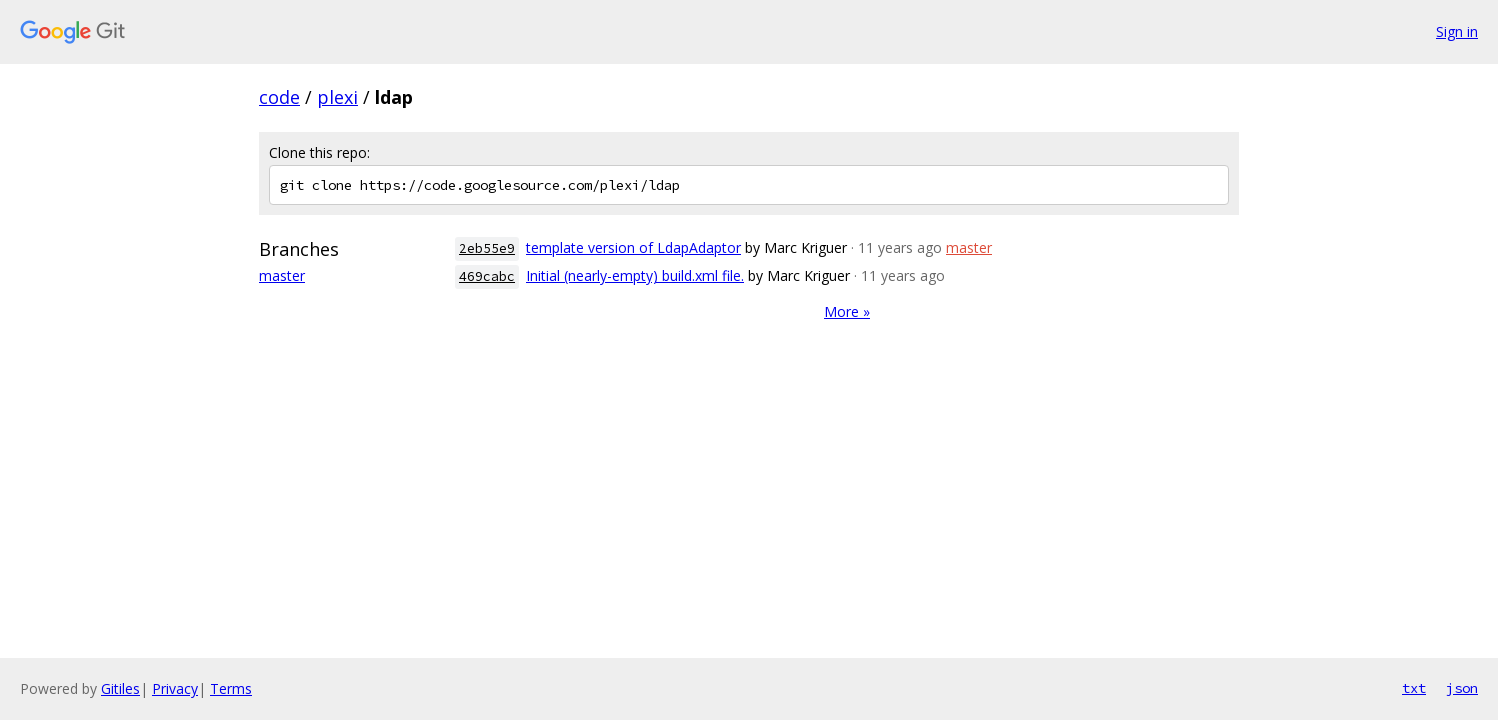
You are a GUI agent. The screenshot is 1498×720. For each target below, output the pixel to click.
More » (847, 311)
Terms (231, 688)
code (279, 97)
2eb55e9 (487, 248)
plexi (337, 97)
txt (1414, 688)
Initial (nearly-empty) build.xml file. (635, 275)
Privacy (175, 688)
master (282, 275)
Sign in (1457, 31)
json (1462, 688)
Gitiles (120, 688)
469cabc (487, 276)
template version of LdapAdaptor (633, 247)
